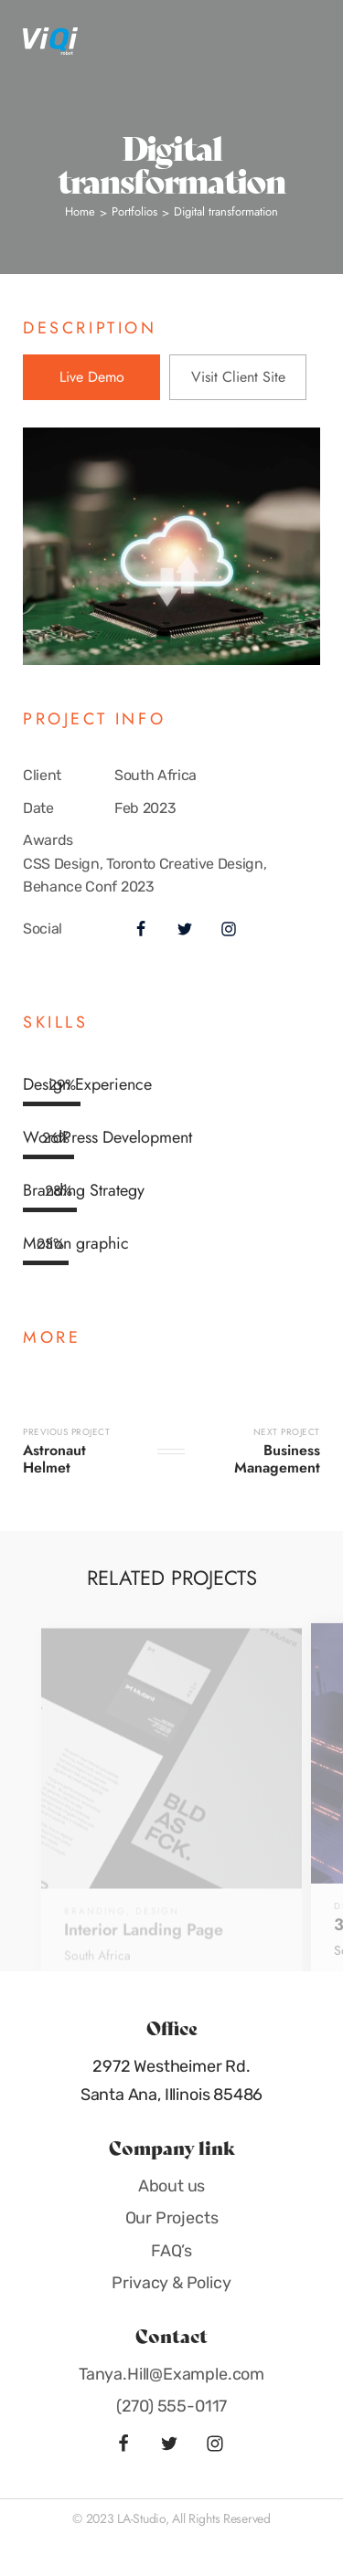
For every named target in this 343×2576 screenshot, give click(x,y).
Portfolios (134, 211)
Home (80, 211)
